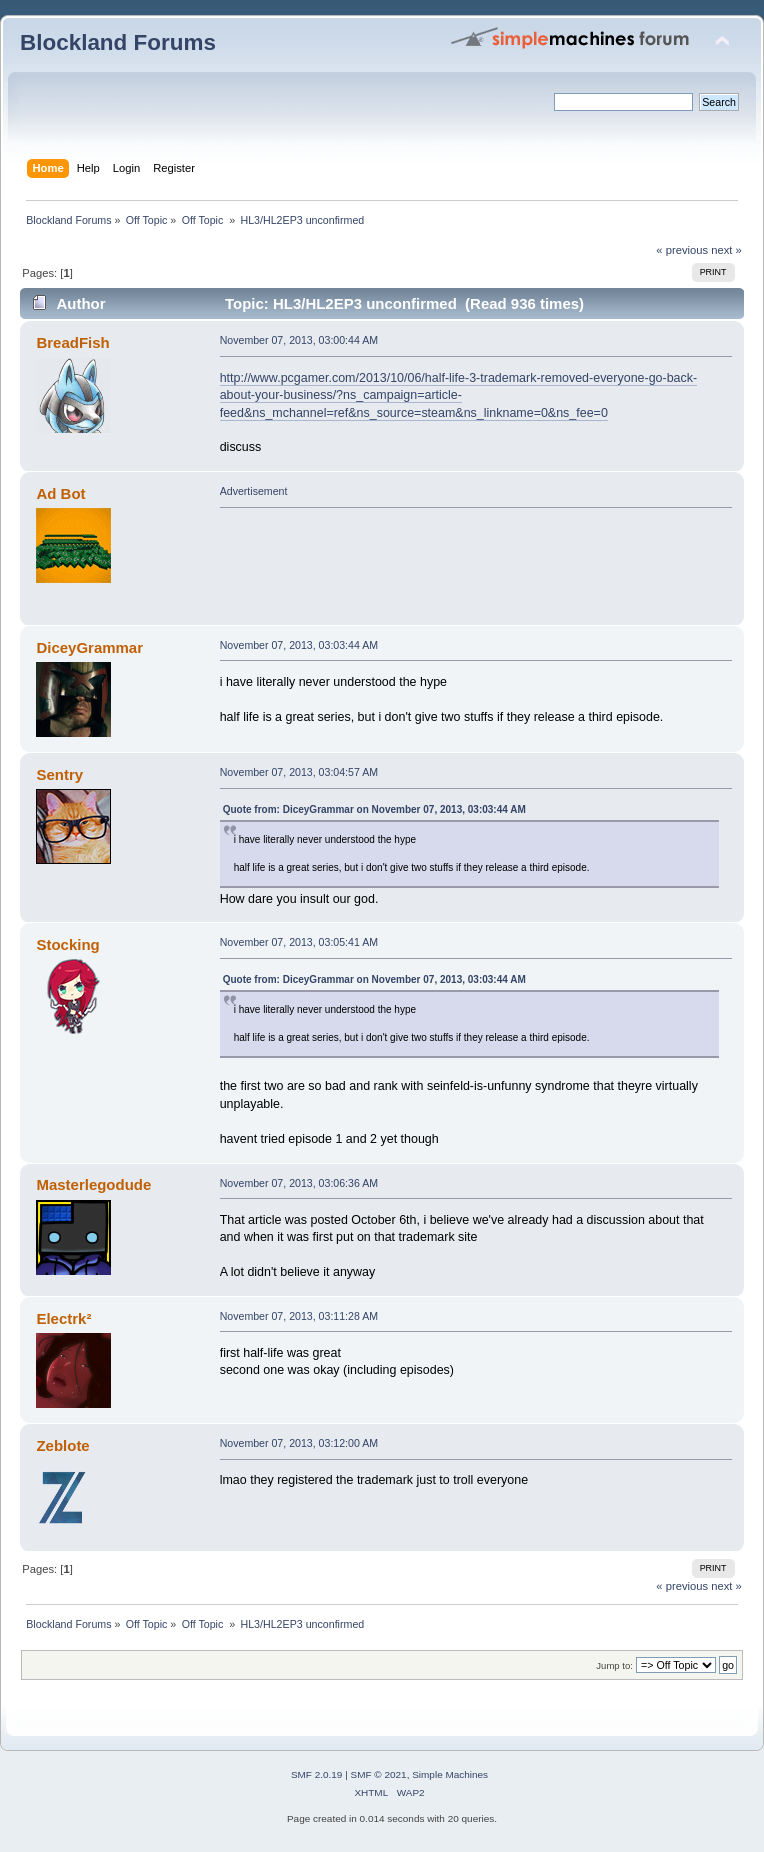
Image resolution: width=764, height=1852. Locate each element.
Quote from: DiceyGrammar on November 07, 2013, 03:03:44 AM (374, 809)
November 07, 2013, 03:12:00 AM (299, 1443)
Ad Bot (60, 493)
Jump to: (614, 1665)
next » (726, 250)
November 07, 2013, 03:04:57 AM (299, 772)
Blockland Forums (118, 42)
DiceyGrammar (89, 647)
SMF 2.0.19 (317, 1774)
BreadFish (72, 342)
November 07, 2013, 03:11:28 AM (299, 1316)
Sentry (59, 774)
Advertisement (254, 491)
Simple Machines (450, 1774)
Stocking (67, 944)
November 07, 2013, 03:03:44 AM (299, 645)
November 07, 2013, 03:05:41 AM (299, 942)
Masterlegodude (93, 1184)
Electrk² (63, 1318)
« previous (682, 250)
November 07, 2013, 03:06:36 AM (299, 1183)
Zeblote (62, 1445)
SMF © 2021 (379, 1774)
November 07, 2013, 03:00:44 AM (299, 340)
